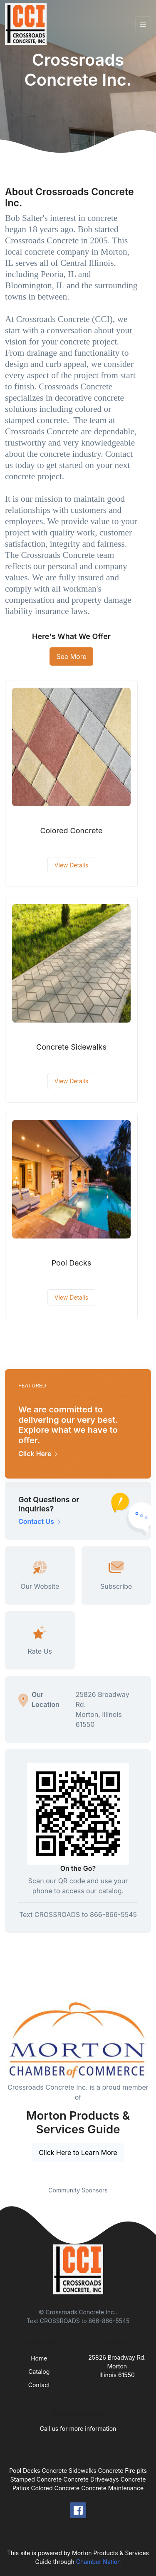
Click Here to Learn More (78, 2152)
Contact (39, 2384)
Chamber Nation (98, 2561)
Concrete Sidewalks (71, 1047)
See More (71, 656)
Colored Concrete (71, 830)
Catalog (39, 2371)
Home (39, 2358)
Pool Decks (72, 1262)
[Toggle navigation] (143, 24)
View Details (71, 865)
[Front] (27, 24)
